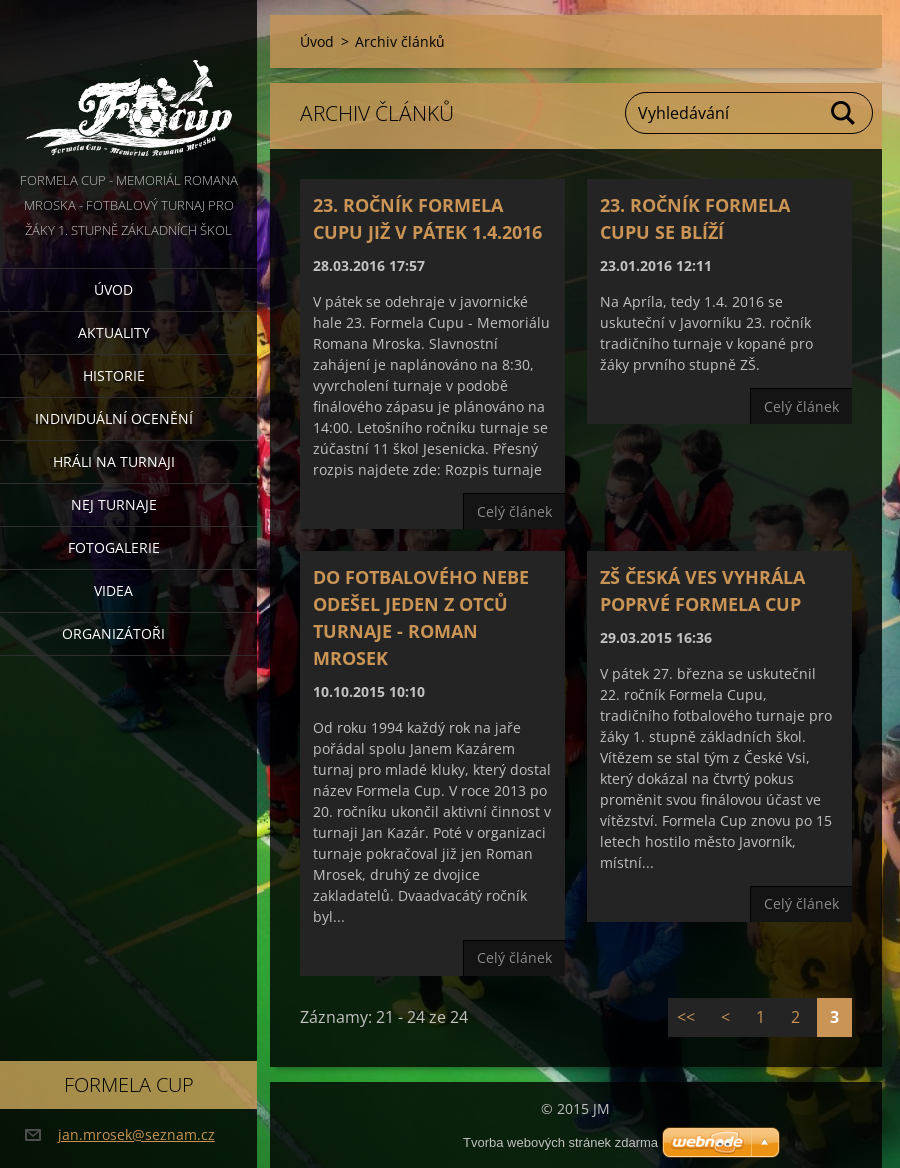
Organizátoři (113, 633)
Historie (114, 375)
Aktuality (114, 332)
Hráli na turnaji (114, 461)
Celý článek (514, 511)
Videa (113, 590)
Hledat (844, 113)
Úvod (113, 289)
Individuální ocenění (114, 418)
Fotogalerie (114, 547)
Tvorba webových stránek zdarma (560, 1142)
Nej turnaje (114, 504)
